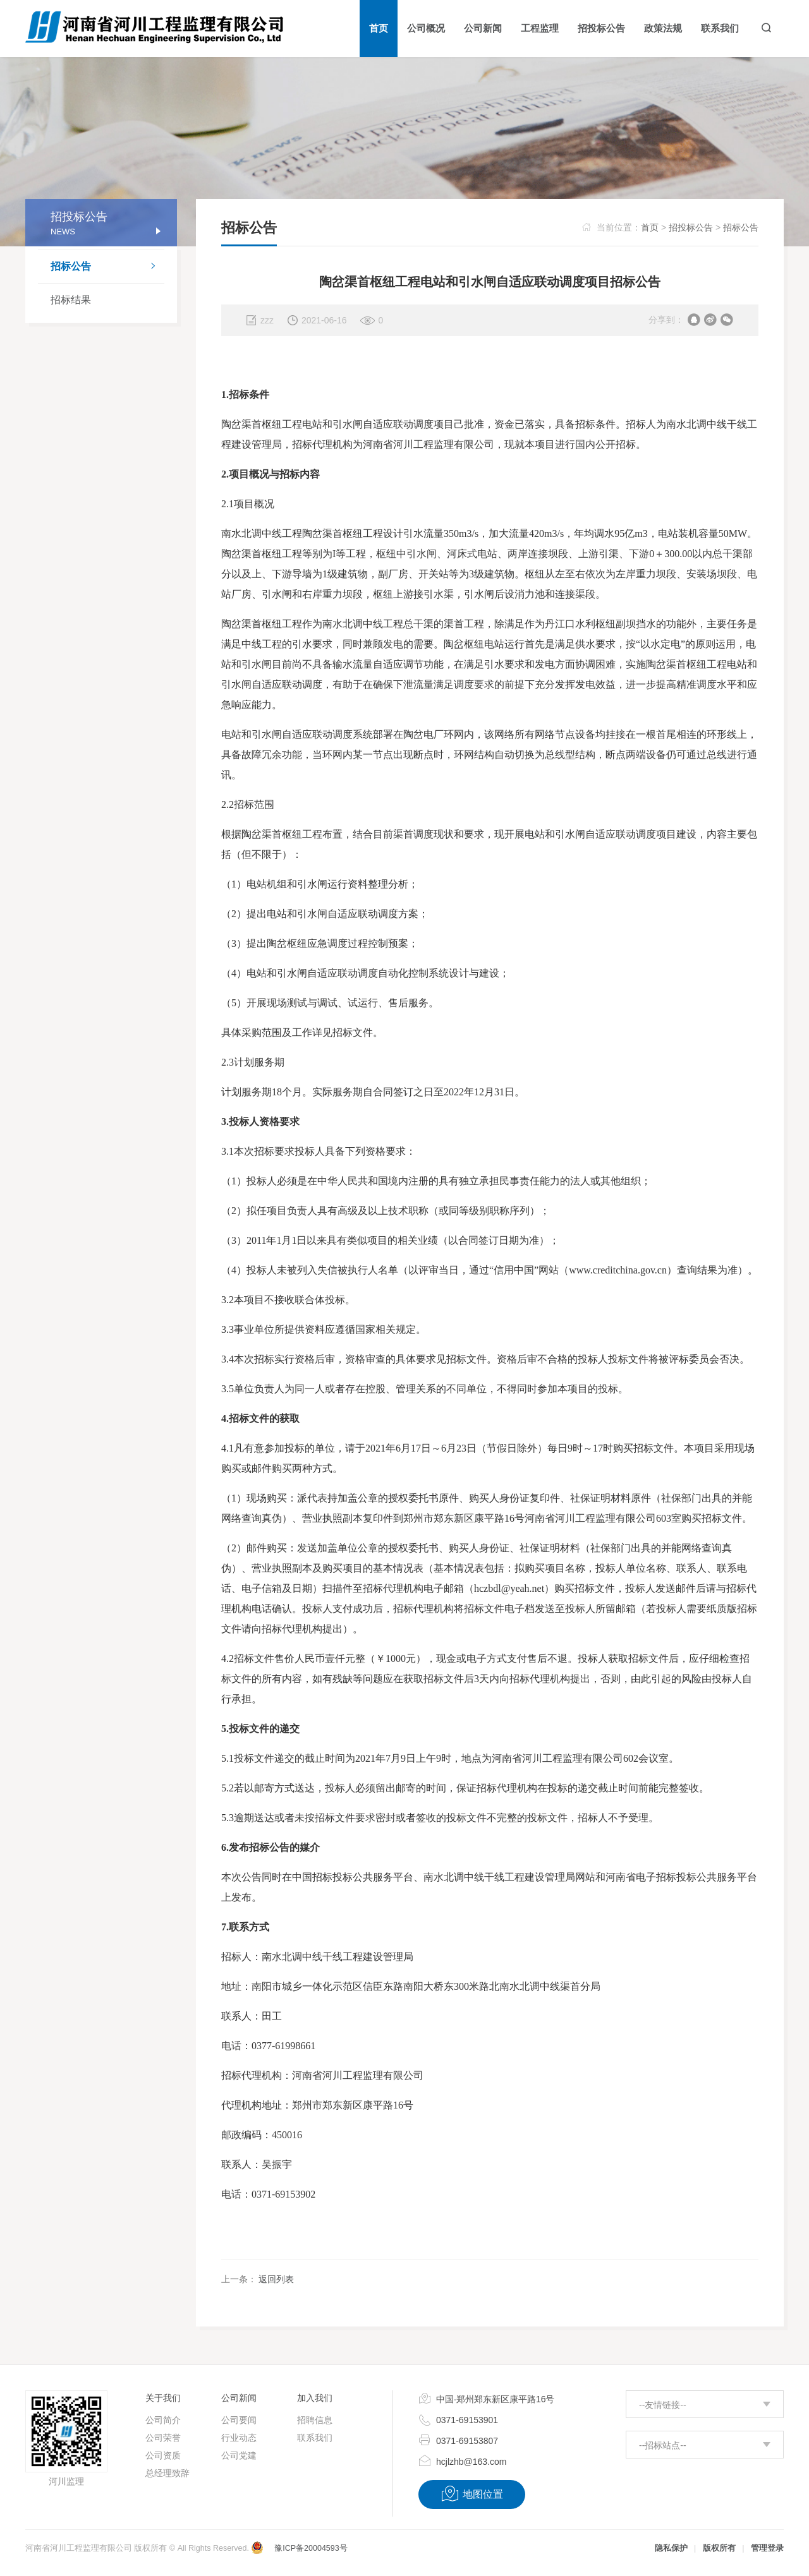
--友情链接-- (662, 2405)
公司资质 (163, 2455)
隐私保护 (671, 2548)
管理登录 (767, 2548)
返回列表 (276, 2279)
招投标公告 (691, 227)
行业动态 (239, 2438)
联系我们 (314, 2438)
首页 (650, 227)
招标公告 (107, 267)
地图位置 (472, 2493)
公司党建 (239, 2455)
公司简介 (163, 2420)
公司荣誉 (163, 2438)
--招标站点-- (662, 2445)
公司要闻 (239, 2420)
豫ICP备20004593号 (310, 2548)
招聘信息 (314, 2420)
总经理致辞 (167, 2473)
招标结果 (71, 299)
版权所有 (719, 2548)
